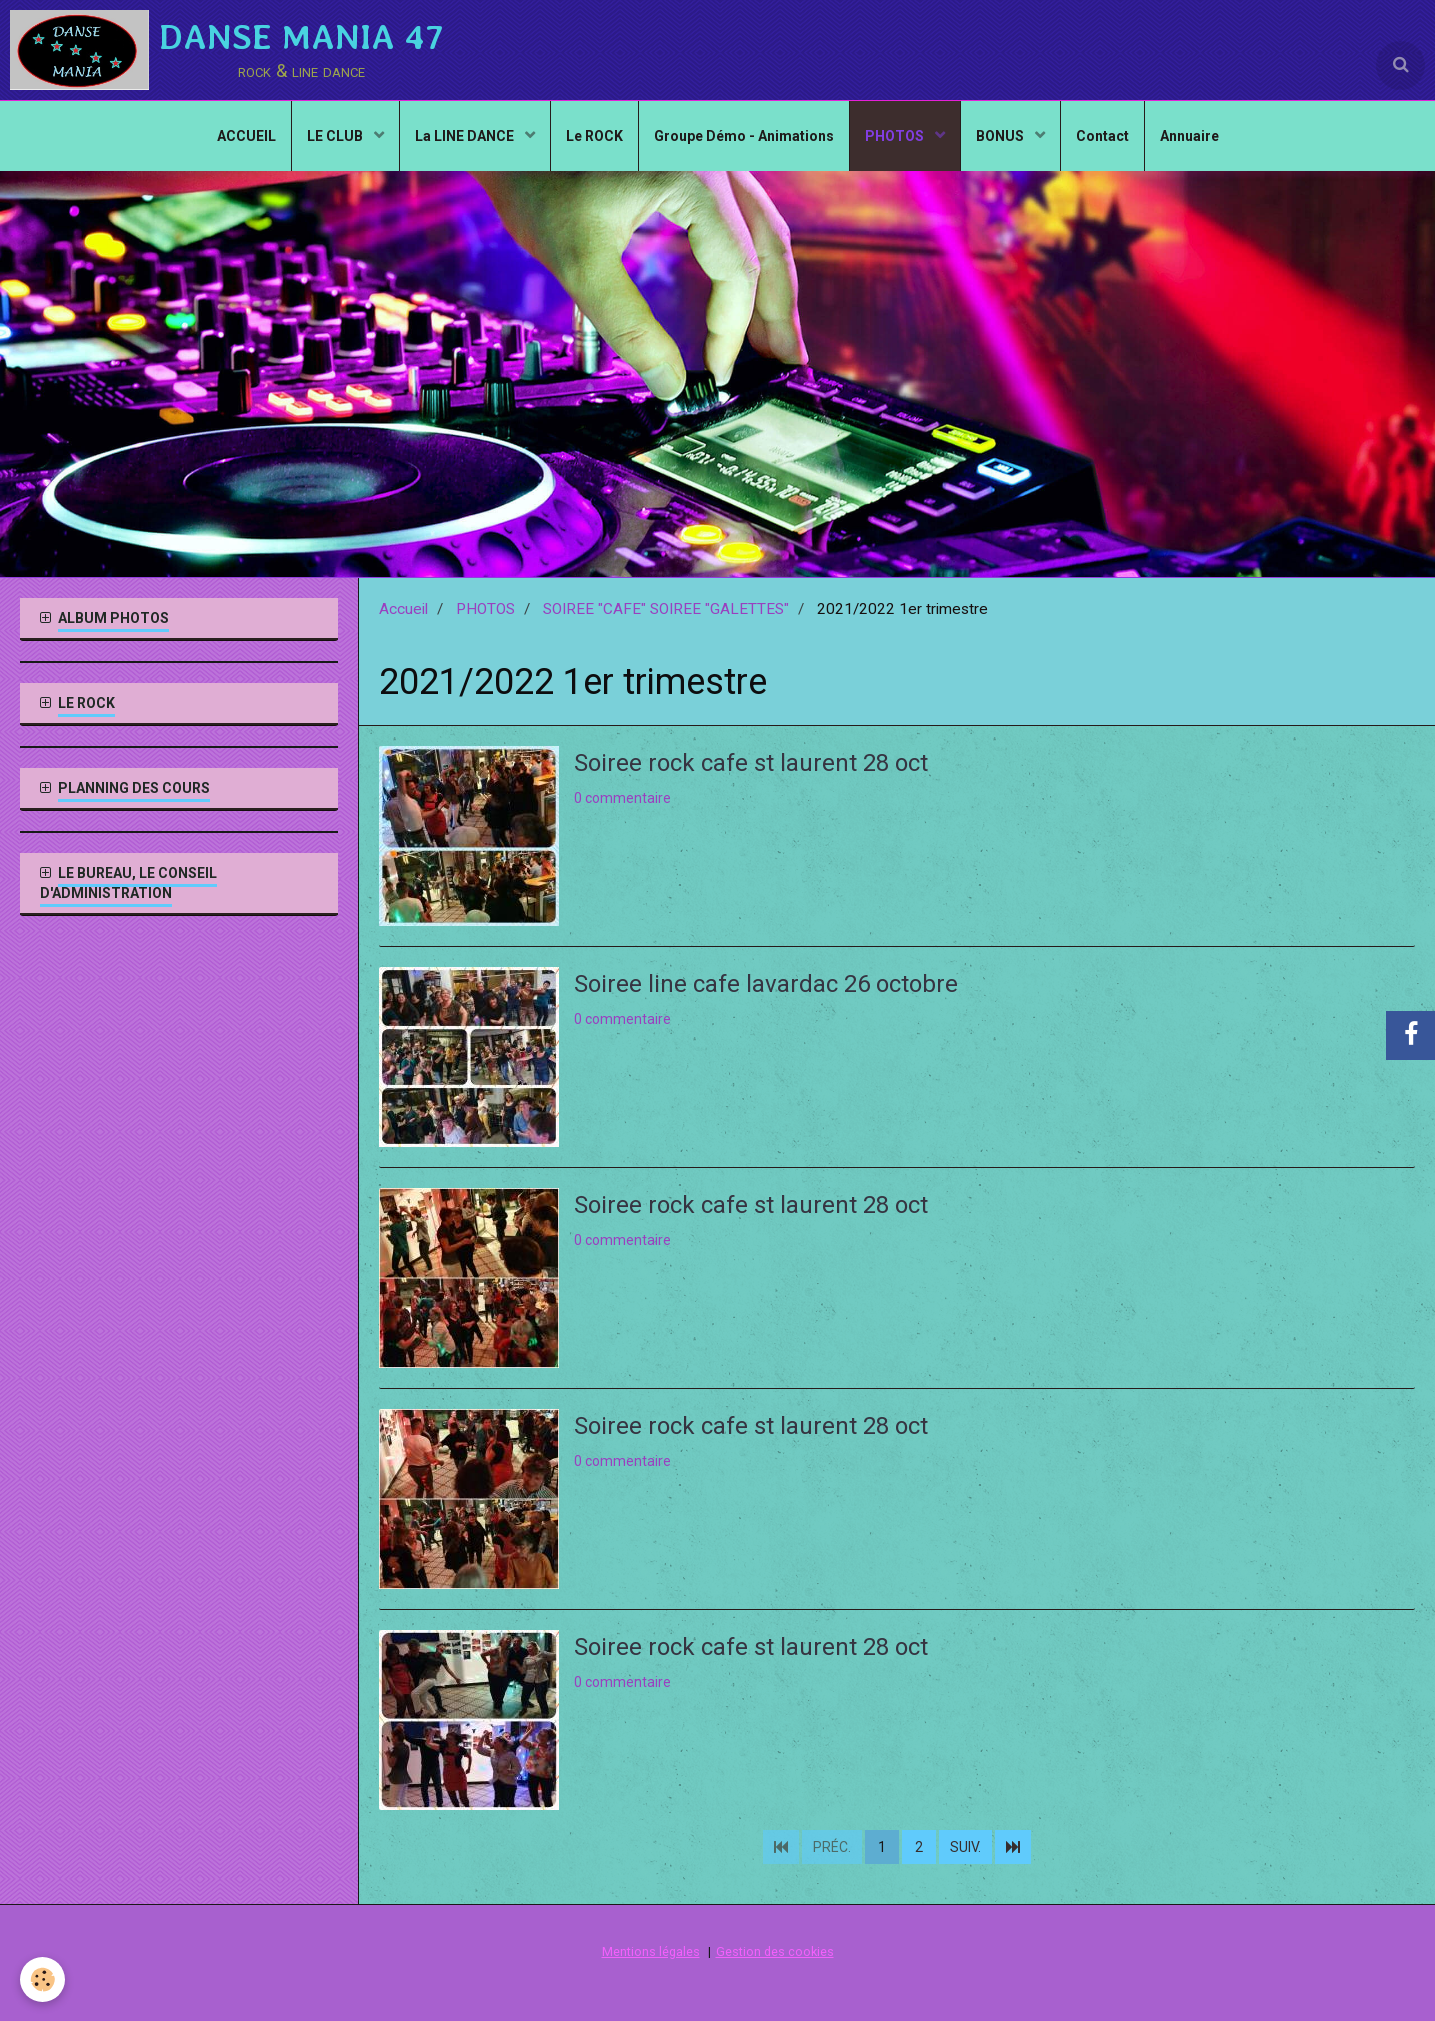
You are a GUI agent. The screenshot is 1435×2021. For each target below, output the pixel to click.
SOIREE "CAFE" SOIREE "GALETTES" (666, 609)
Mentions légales (651, 1951)
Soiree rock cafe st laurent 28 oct (751, 763)
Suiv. (965, 1847)
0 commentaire (622, 798)
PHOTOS (896, 136)
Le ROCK (594, 136)
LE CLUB (336, 136)
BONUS (1001, 136)
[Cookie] (42, 1979)
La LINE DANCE (466, 136)
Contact (1102, 136)
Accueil (403, 609)
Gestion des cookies (775, 1951)
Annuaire (1189, 136)
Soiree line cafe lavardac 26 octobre (766, 984)
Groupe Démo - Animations (744, 136)
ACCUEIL (246, 136)
